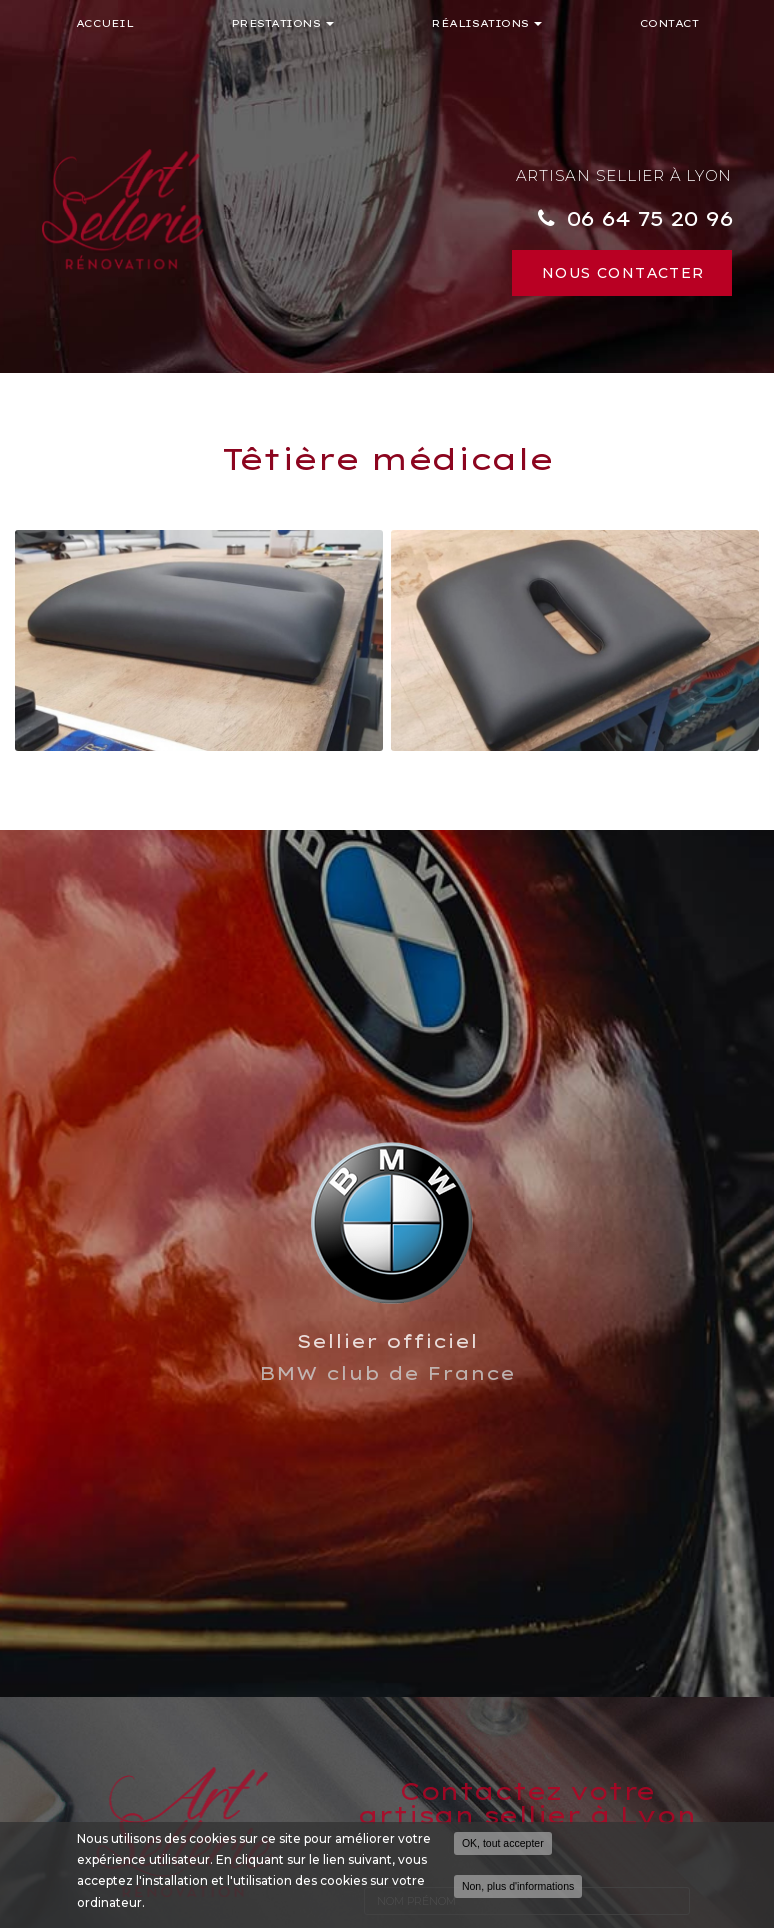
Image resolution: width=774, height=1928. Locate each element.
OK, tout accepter (503, 1843)
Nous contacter (623, 273)
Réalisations (486, 23)
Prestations (283, 23)
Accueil (105, 23)
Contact (669, 23)
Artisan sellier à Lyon (624, 175)
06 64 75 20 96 (649, 218)
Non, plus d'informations (518, 1886)
